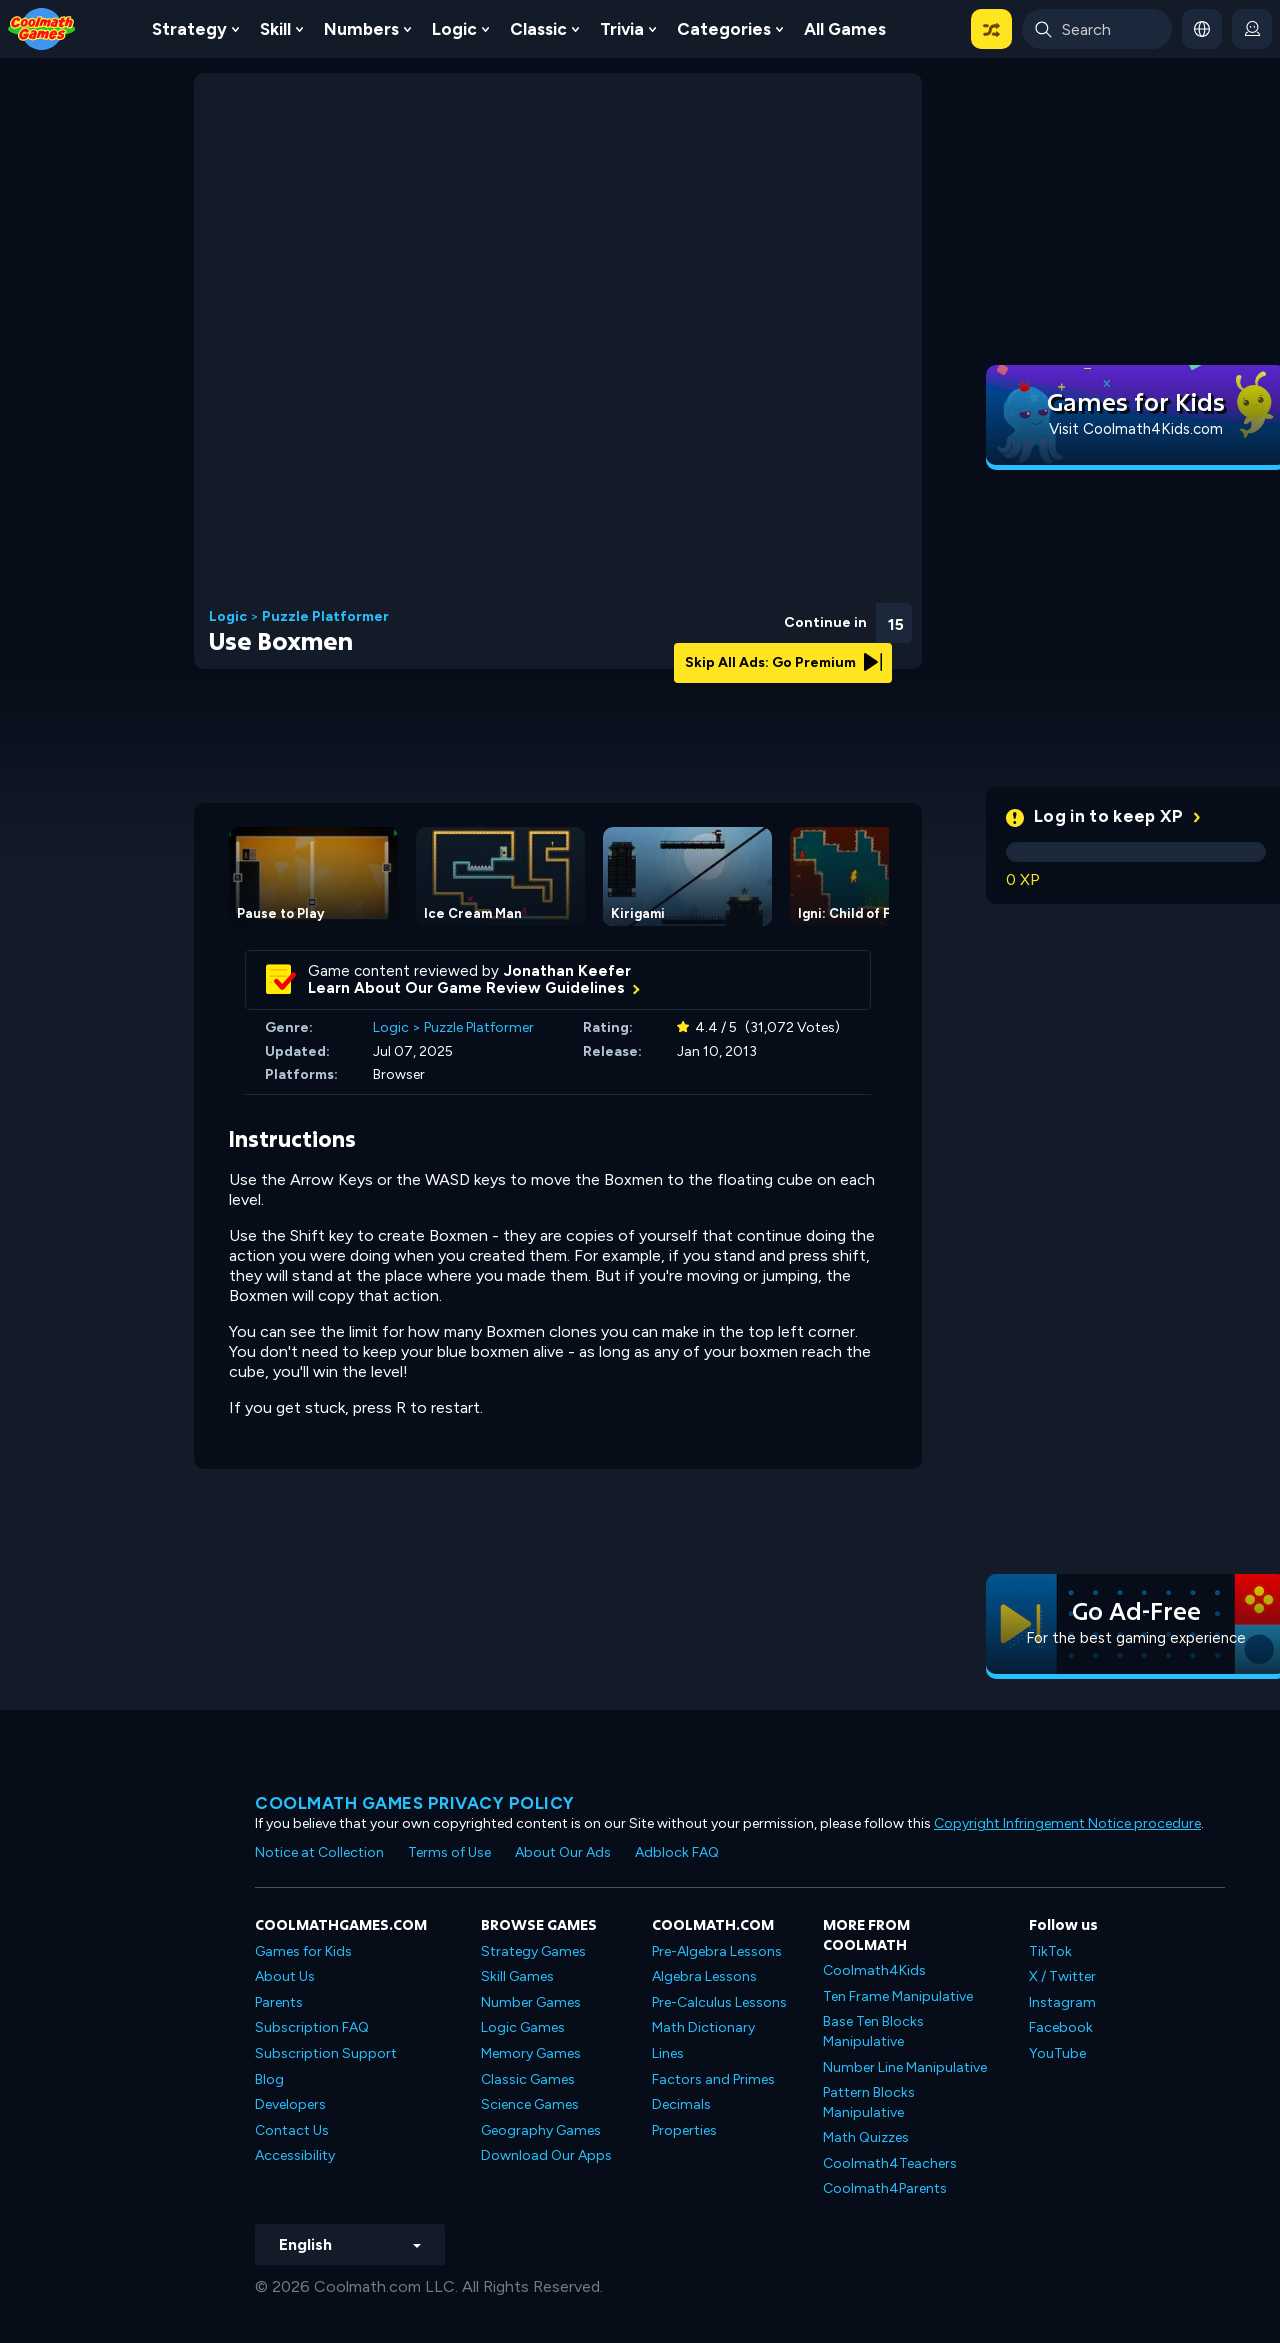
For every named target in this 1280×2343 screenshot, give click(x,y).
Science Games (530, 2104)
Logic (454, 29)
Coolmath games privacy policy (415, 1803)
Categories (724, 29)
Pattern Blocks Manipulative (869, 2102)
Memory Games (531, 2053)
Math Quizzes (866, 2137)
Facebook (1061, 2027)
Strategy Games (533, 1951)
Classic (538, 29)
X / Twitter (1062, 1976)
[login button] (1252, 29)
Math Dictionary (703, 2027)
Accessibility (295, 2155)
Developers (290, 2104)
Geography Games (541, 2130)
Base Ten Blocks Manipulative (873, 2031)
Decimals (681, 2104)
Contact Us (292, 2130)
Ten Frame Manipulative (898, 1996)
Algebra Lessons (704, 1976)
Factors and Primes (713, 2079)
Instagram (1062, 2002)
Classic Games (528, 2079)
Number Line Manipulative (905, 2067)
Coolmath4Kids (874, 1970)
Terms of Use (449, 1852)
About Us (285, 1976)
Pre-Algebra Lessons (717, 1951)
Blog (269, 2079)
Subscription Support (326, 2053)
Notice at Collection (319, 1852)
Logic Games (523, 2027)
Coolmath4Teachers (890, 2163)
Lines (668, 2053)
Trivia (622, 29)
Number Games (531, 2002)
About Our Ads (563, 1852)
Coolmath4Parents (885, 2188)
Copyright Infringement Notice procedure (1067, 1823)
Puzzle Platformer (325, 617)
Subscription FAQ (312, 2027)
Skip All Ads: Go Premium (783, 662)
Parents (279, 2002)
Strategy (189, 29)
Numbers (361, 29)
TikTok (1050, 1951)
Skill (275, 29)
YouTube (1057, 2053)
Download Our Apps (546, 2155)
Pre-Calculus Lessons (719, 2002)
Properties (684, 2130)
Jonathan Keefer (567, 971)
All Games (845, 29)
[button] (991, 29)
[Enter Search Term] (1097, 29)
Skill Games (517, 1976)
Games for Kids (303, 1951)
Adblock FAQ (677, 1852)
